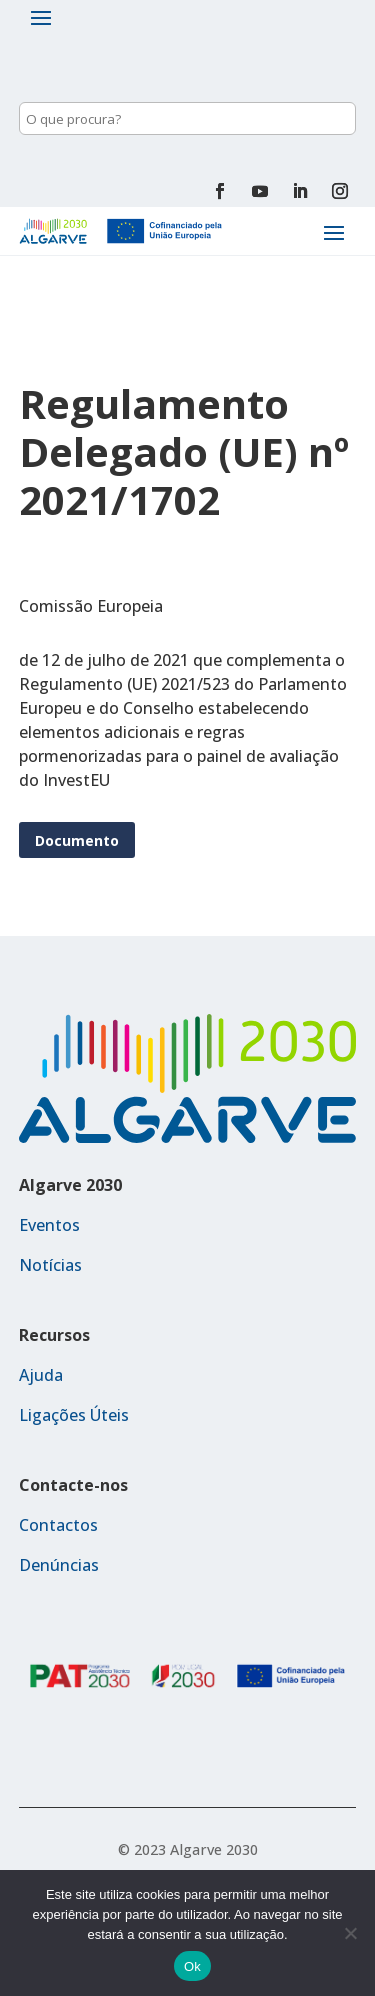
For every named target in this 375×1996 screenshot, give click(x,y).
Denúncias (59, 1565)
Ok (192, 1966)
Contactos (58, 1525)
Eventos (49, 1225)
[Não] (350, 1933)
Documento (77, 840)
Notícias (50, 1265)
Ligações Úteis (74, 1415)
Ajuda (41, 1375)
